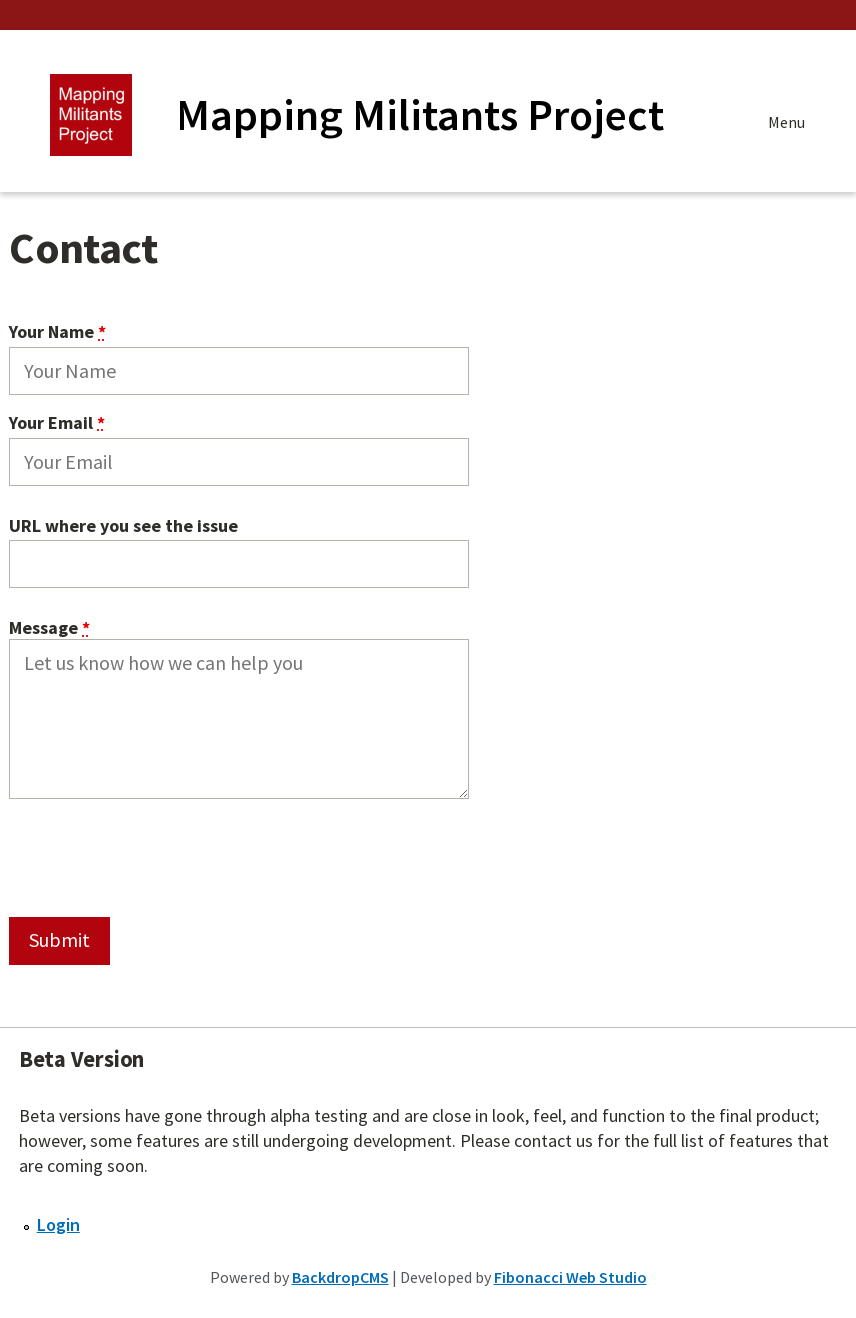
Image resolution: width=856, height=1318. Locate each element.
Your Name (57, 331)
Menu (786, 124)
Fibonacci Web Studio (570, 1277)
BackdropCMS (340, 1277)
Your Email (57, 422)
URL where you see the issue (123, 526)
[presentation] (161, 856)
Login (58, 1224)
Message (49, 628)
